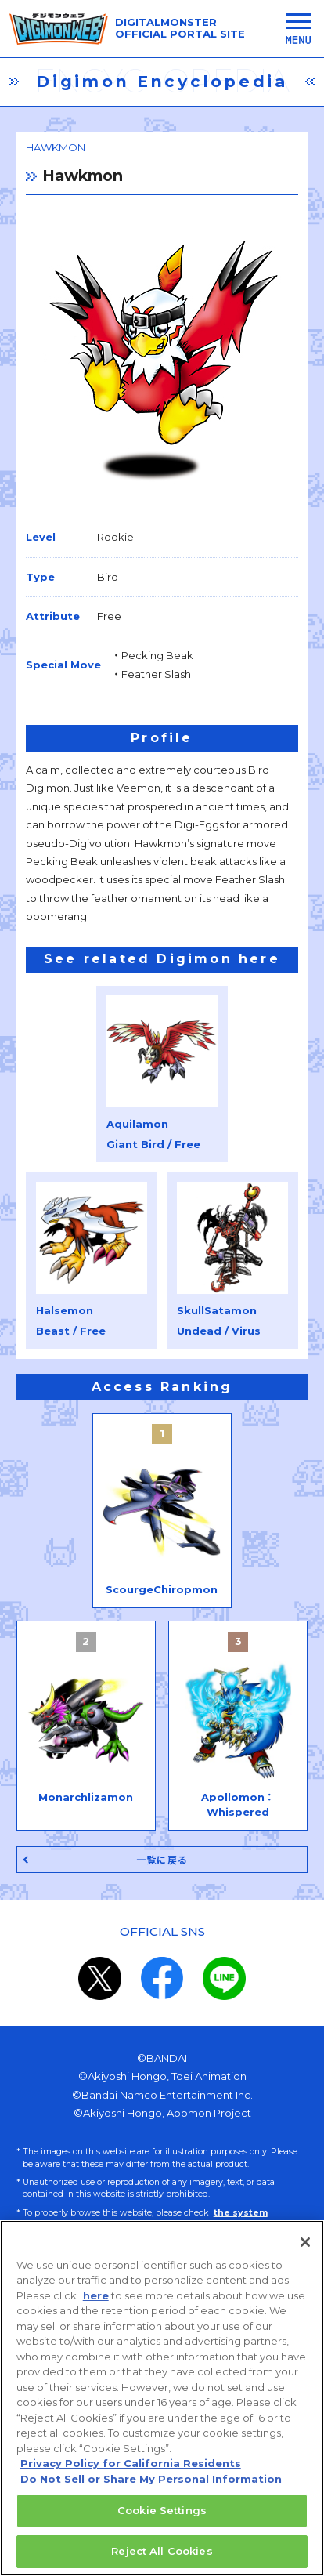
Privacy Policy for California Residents (130, 2472)
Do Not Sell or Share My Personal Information (151, 2488)
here (96, 2305)
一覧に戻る (162, 1860)
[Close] (305, 2251)
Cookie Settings (162, 2519)
